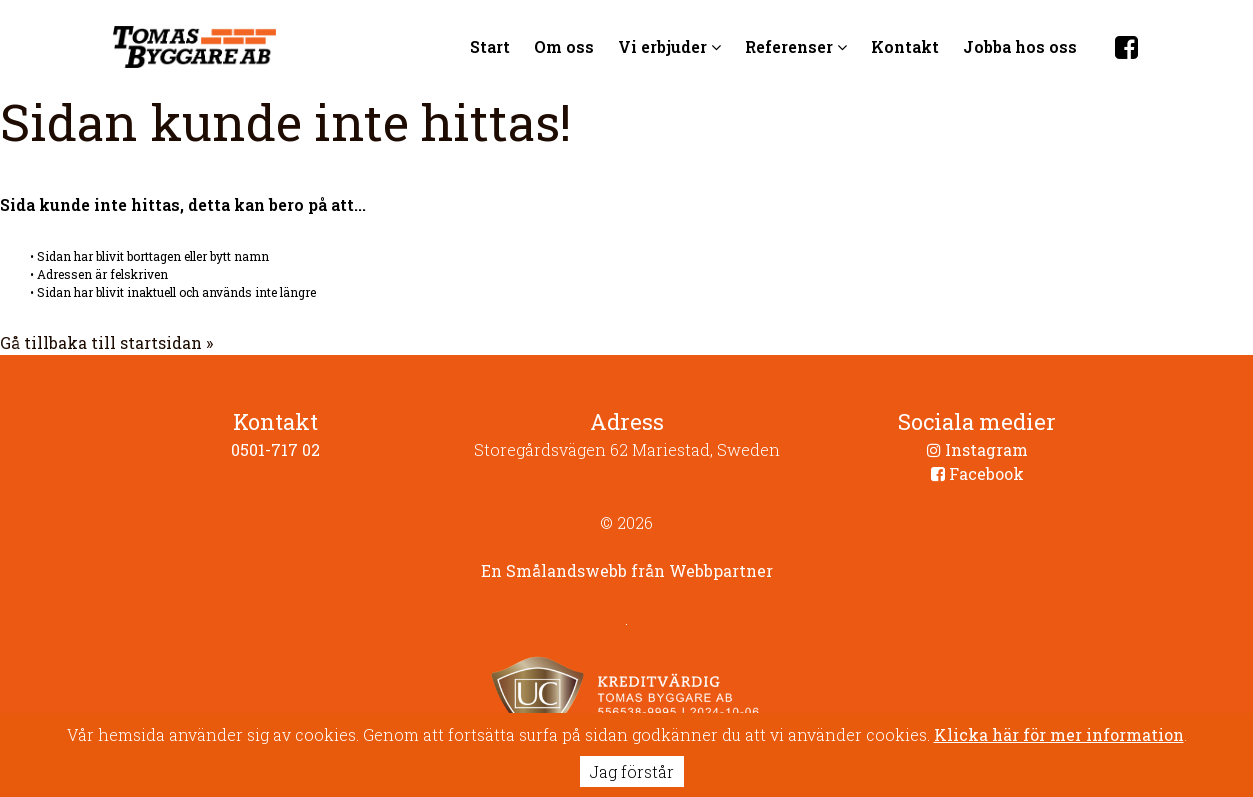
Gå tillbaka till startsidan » (106, 342)
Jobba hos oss (1020, 46)
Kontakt (905, 46)
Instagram (977, 449)
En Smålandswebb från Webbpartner (627, 570)
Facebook (977, 473)
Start (490, 46)
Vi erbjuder (669, 46)
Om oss (564, 46)
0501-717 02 (275, 449)
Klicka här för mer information (1059, 734)
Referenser (796, 46)
